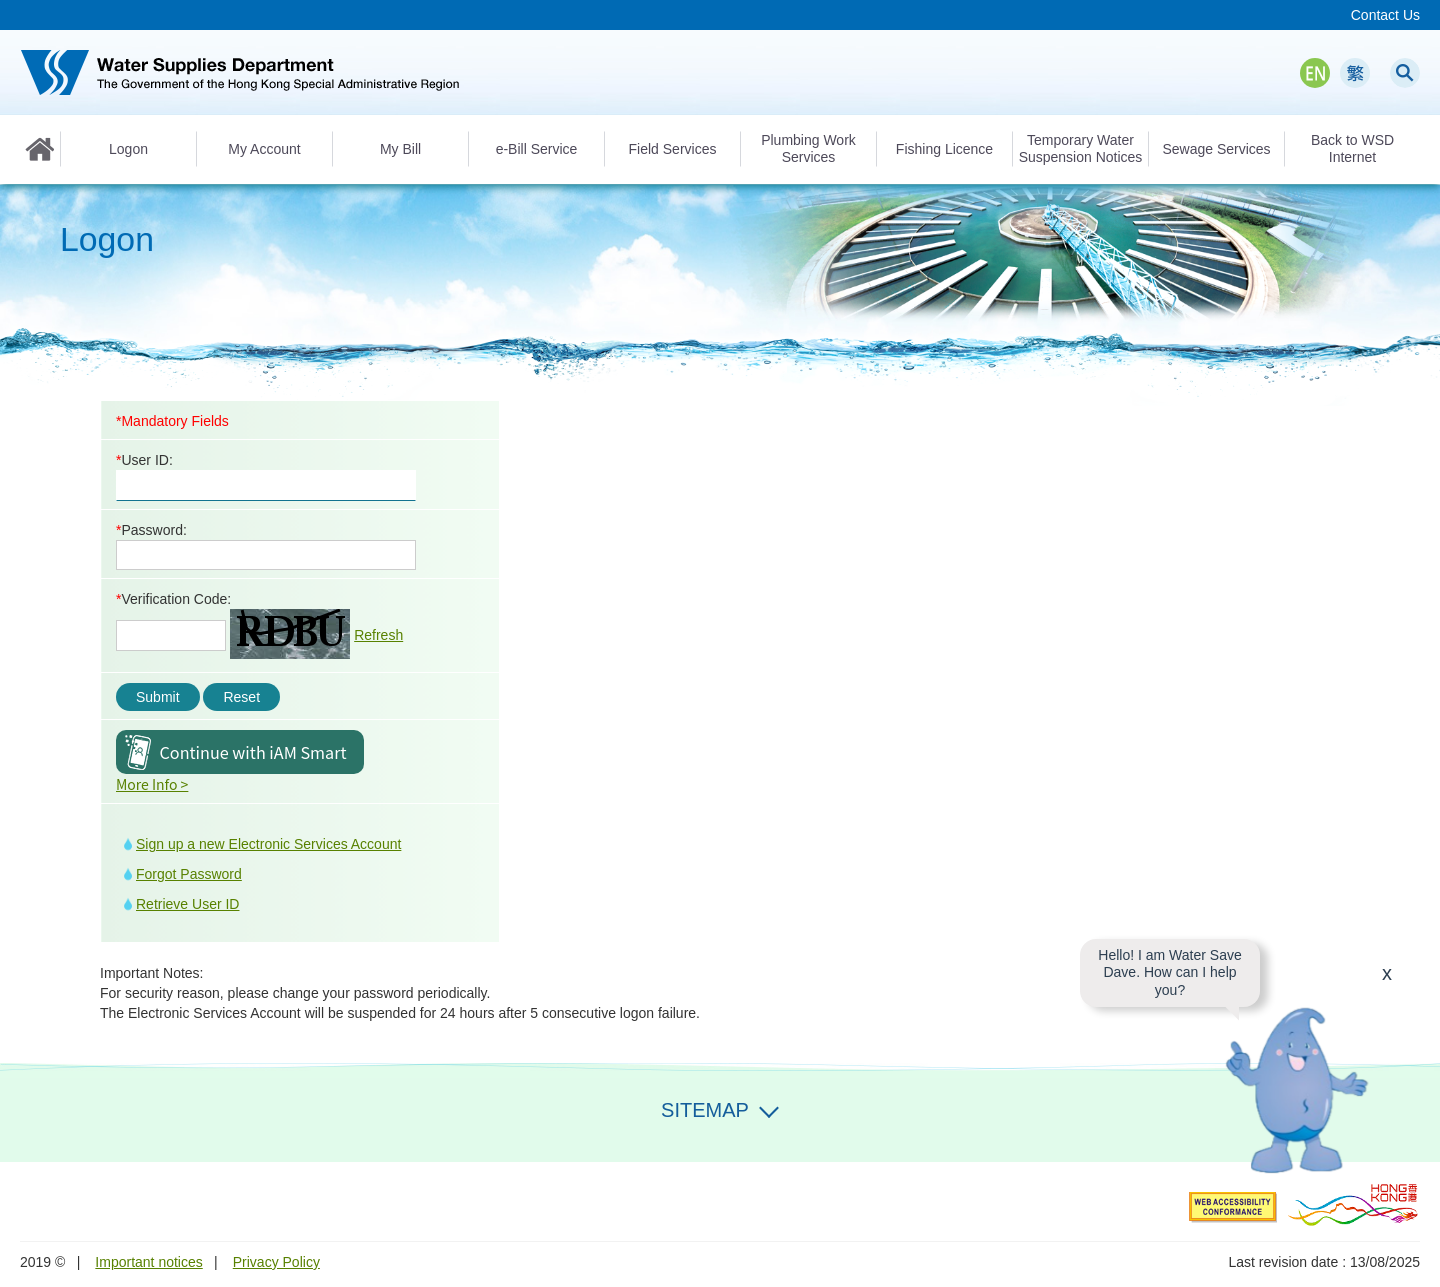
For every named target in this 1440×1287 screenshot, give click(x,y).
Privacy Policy (276, 1262)
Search (1405, 73)
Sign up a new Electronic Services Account (268, 844)
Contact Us (1385, 15)
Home (40, 149)
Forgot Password (189, 874)
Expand (769, 1108)
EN (1315, 73)
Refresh (378, 635)
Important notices (148, 1262)
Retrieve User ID (187, 904)
